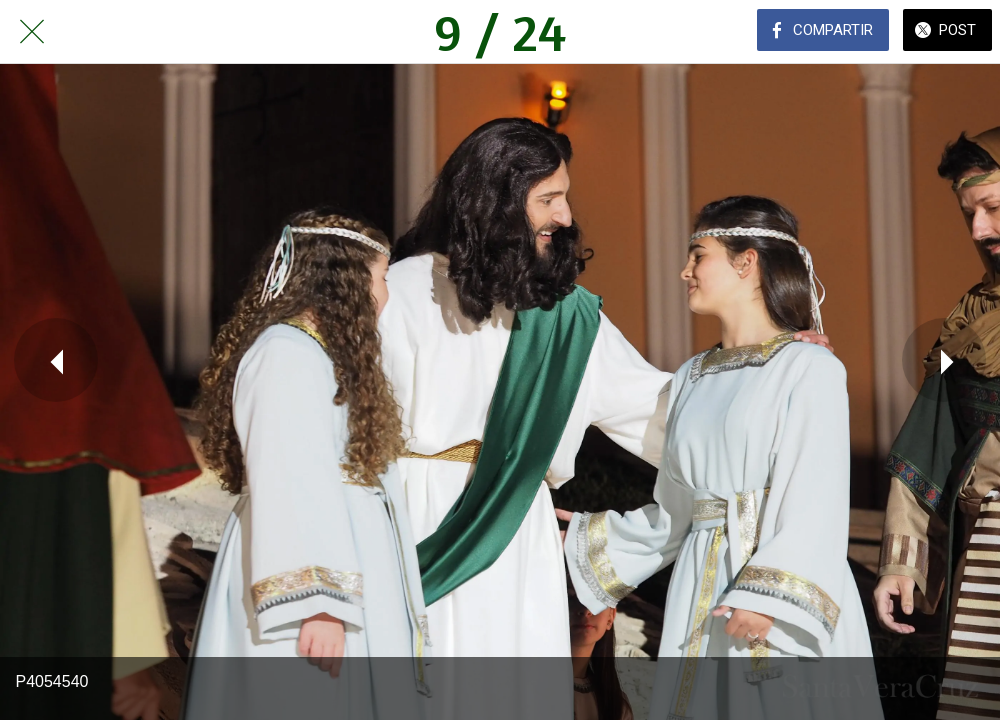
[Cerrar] (32, 32)
